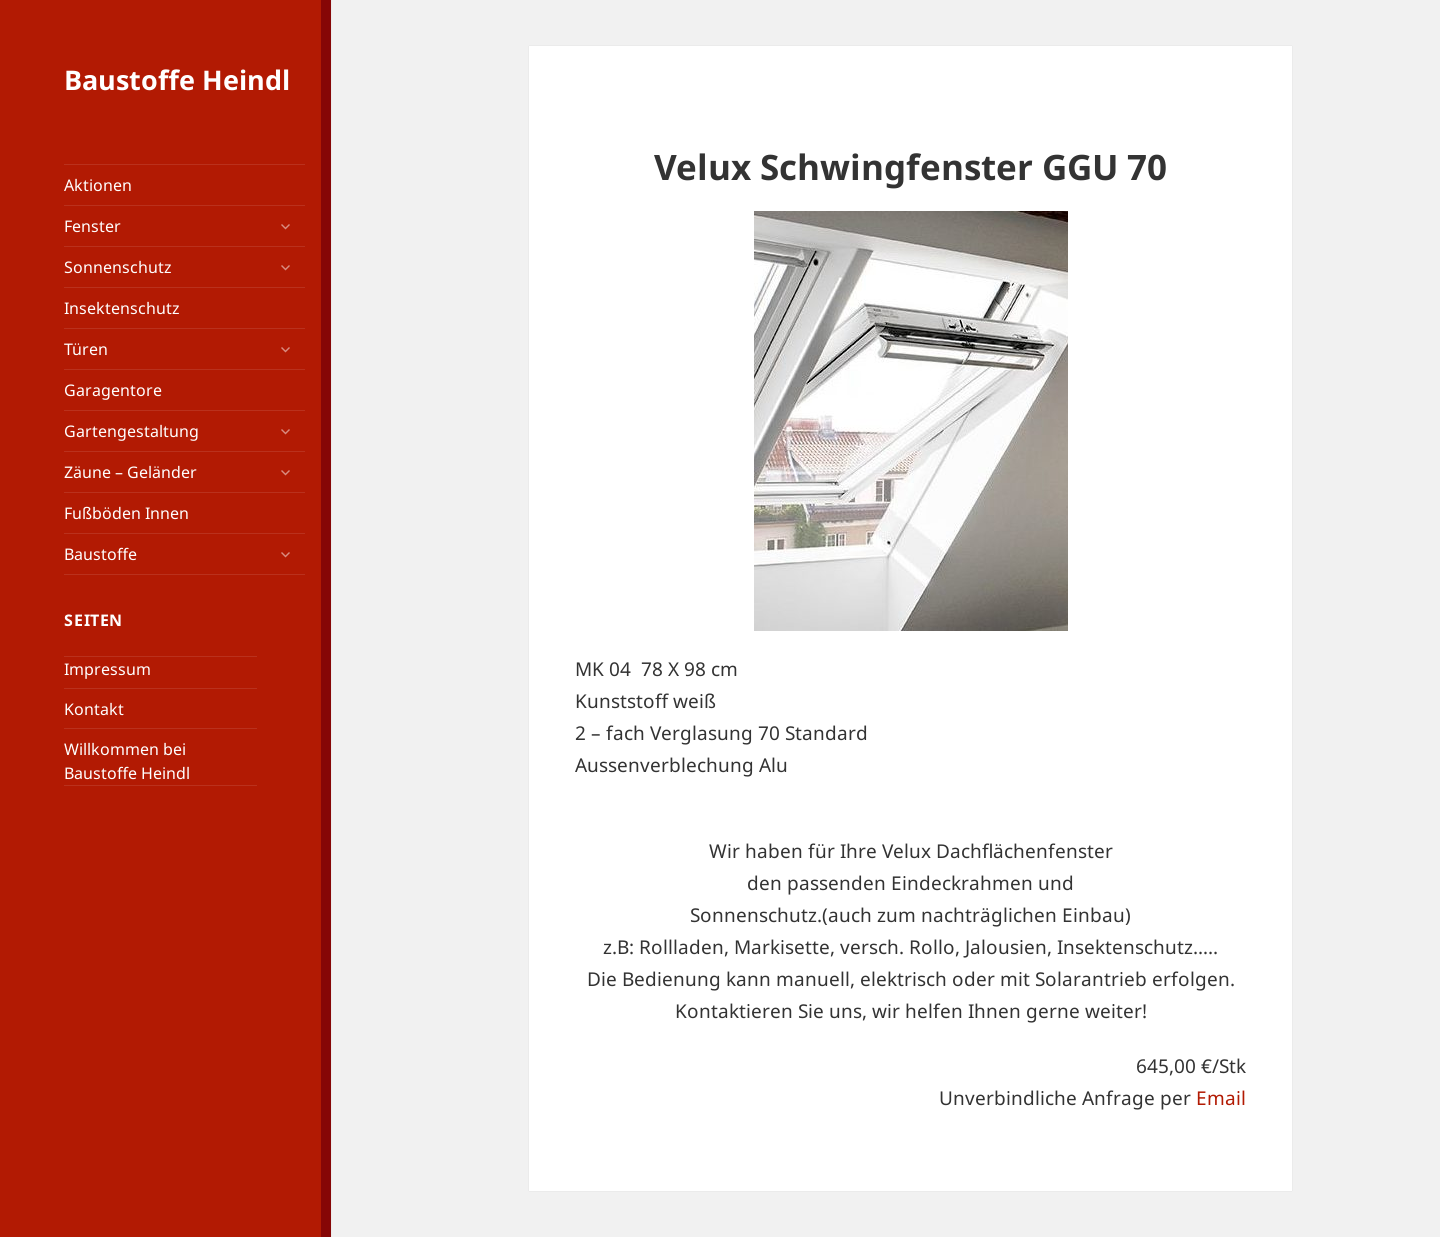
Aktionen (98, 185)
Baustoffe (100, 554)
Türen (86, 349)
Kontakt (94, 709)
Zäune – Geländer (130, 472)
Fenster (92, 226)
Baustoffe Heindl (177, 79)
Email (1221, 1098)
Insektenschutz (122, 308)
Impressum (107, 669)
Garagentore (113, 390)
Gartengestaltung (131, 431)
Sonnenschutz (118, 267)
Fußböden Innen (126, 513)
